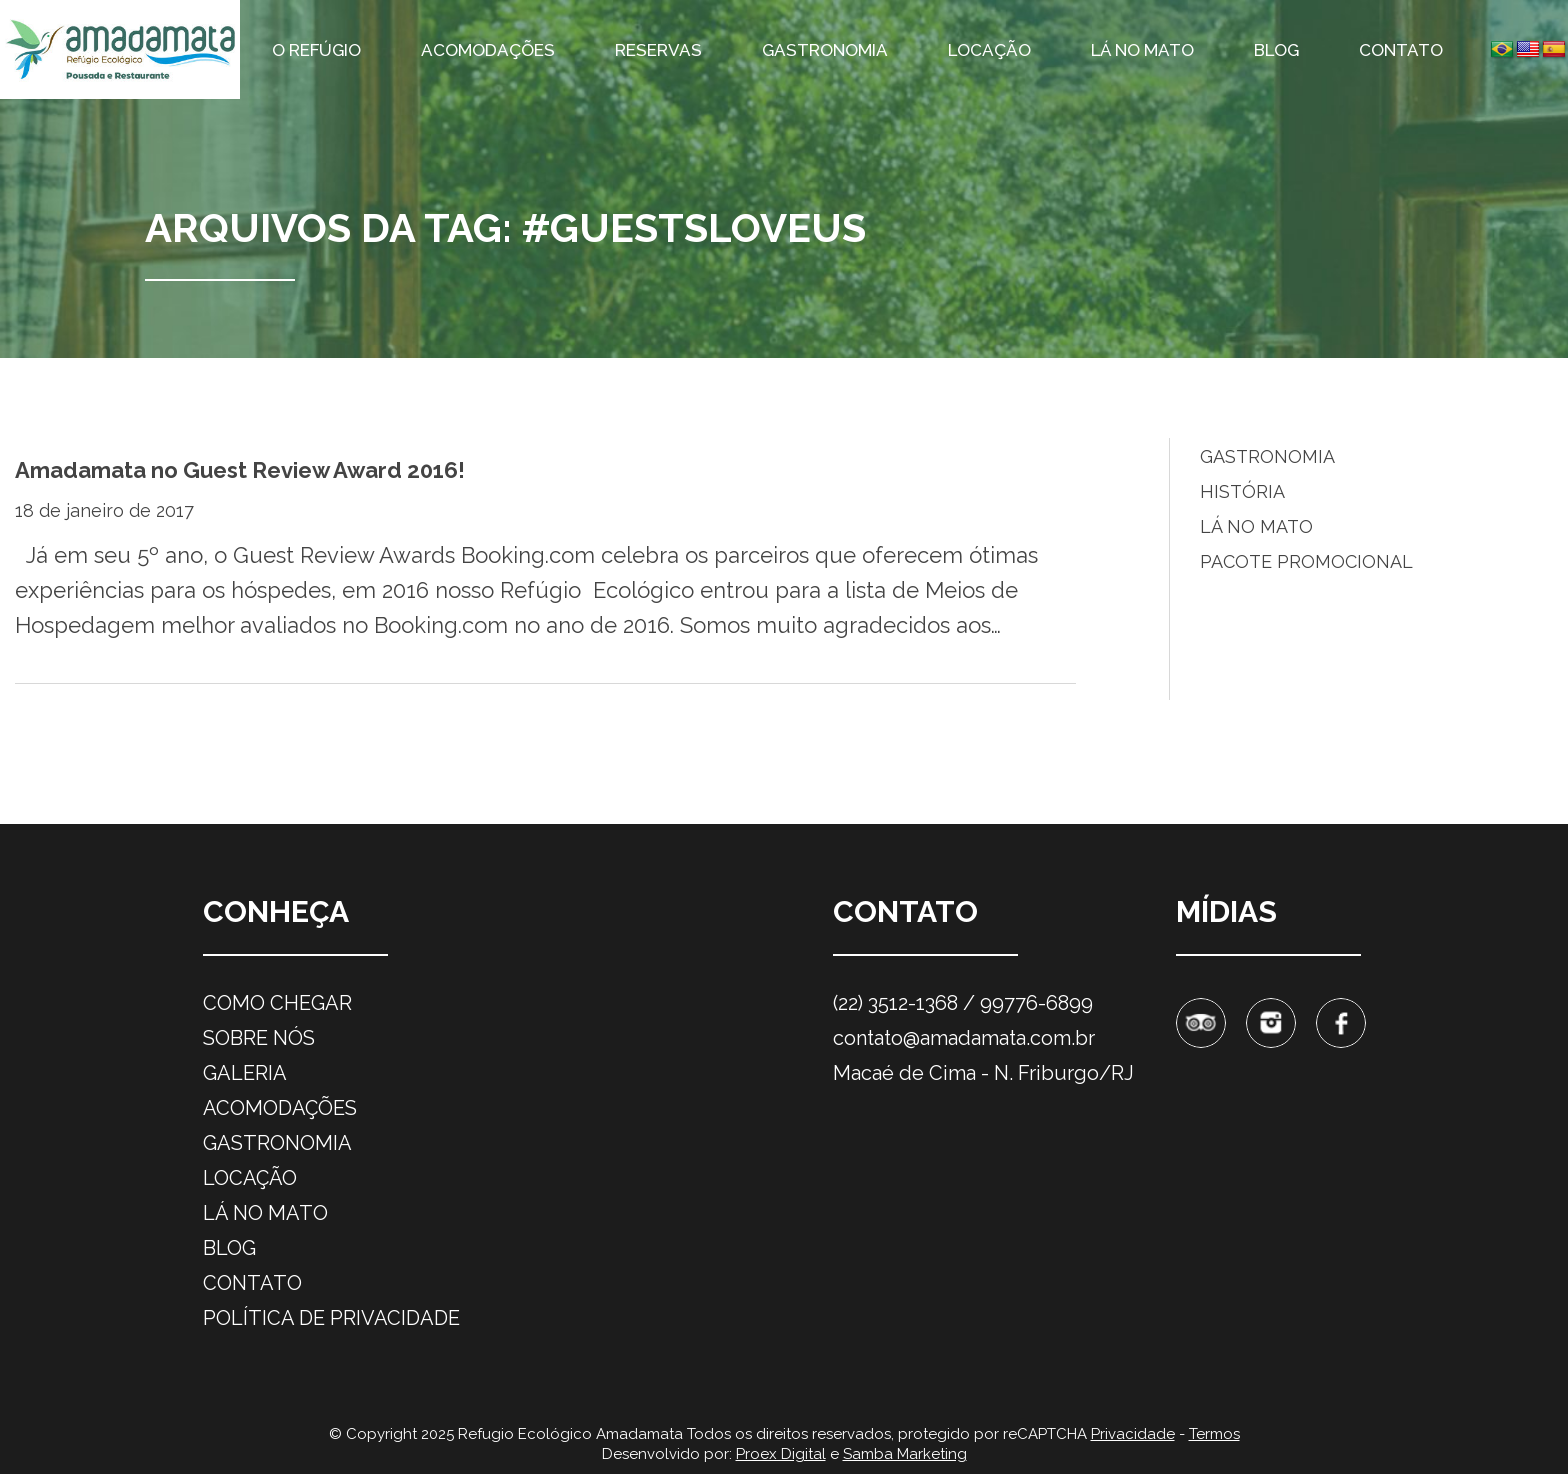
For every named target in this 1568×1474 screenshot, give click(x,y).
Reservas (658, 50)
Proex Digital (781, 1454)
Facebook (1341, 1023)
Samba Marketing (905, 1454)
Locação (989, 50)
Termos (1214, 1434)
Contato (1401, 50)
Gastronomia (825, 50)
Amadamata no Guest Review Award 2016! (240, 470)
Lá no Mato (1256, 526)
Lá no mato (1142, 50)
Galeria (245, 1073)
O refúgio (316, 50)
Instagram (1271, 1023)
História (1242, 491)
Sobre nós (259, 1038)
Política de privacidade (331, 1318)
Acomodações (488, 50)
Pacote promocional (1306, 561)
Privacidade (1133, 1434)
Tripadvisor (1201, 1023)
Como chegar (277, 1003)
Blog (1276, 50)
